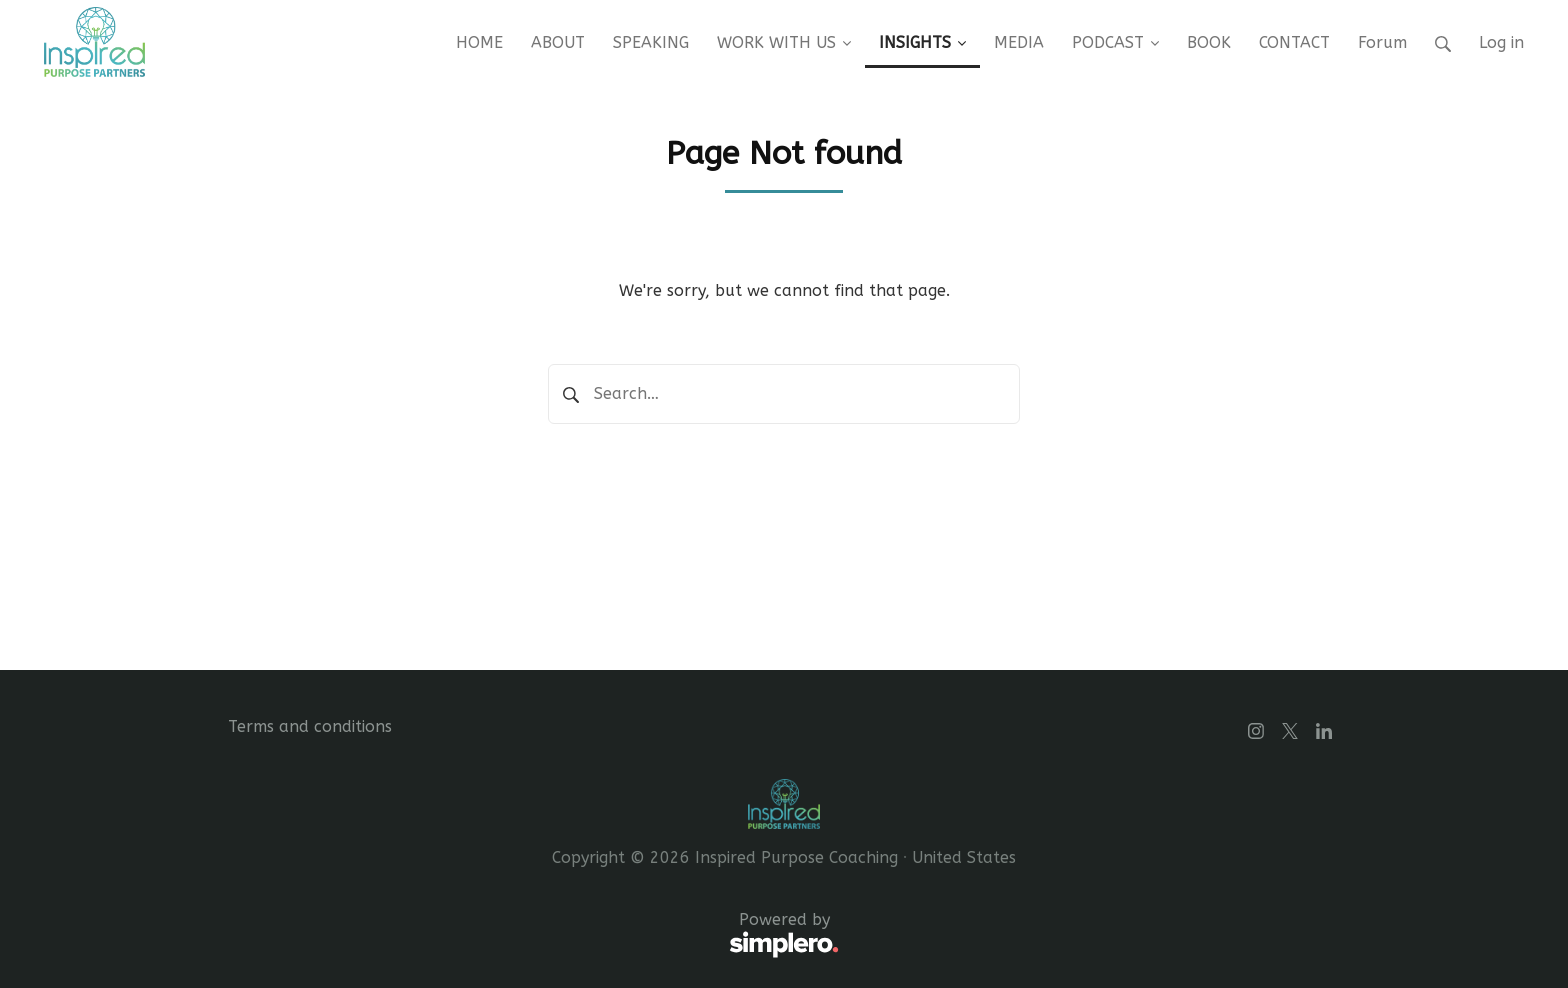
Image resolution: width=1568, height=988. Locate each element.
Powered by (533, 936)
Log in (1501, 42)
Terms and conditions (310, 726)
